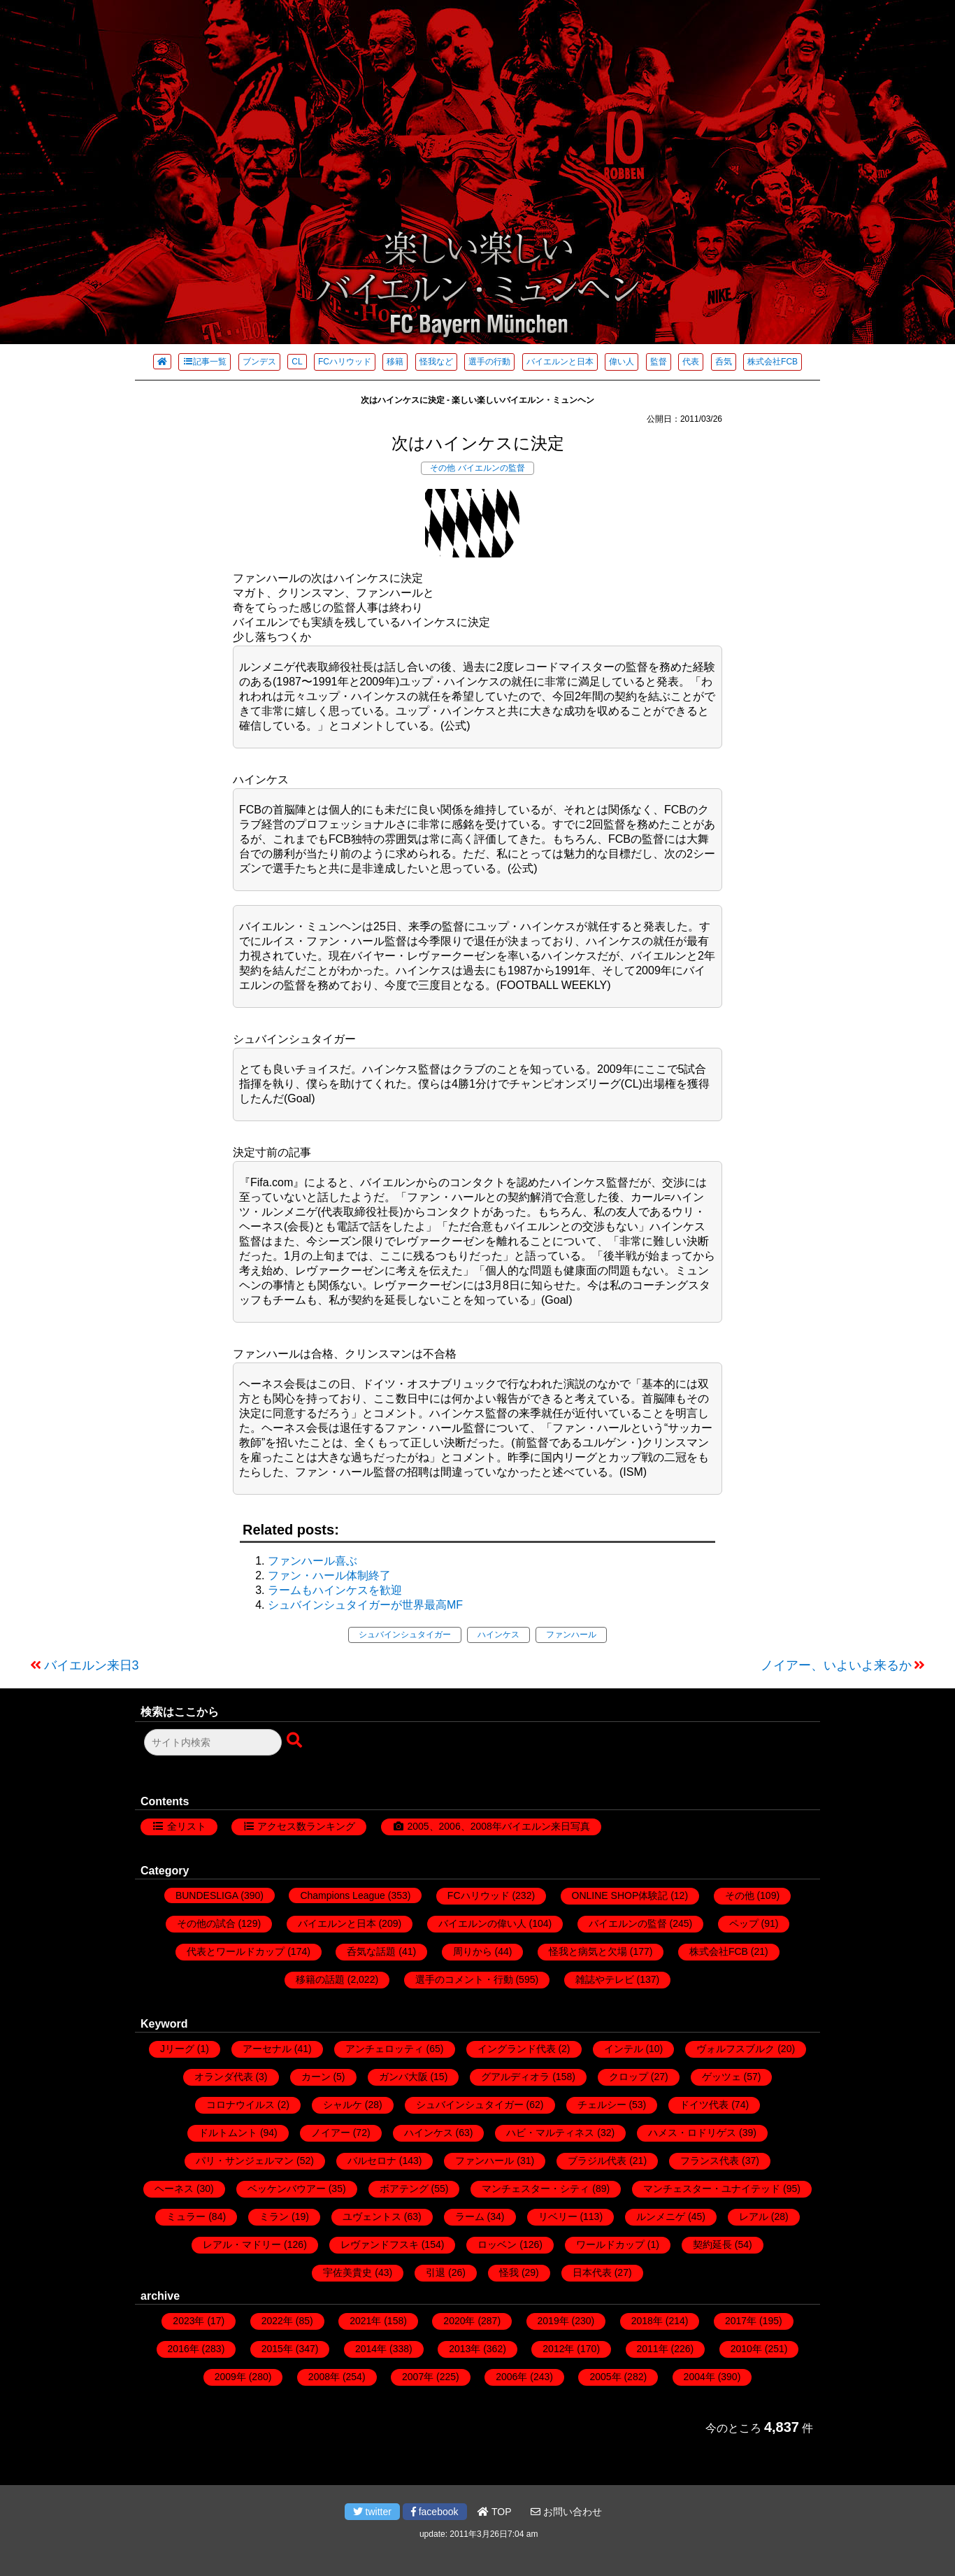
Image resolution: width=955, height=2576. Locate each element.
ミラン (274, 2216)
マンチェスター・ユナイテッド (711, 2188)
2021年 (365, 2320)
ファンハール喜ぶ (312, 1561)
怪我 (509, 2272)
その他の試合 (206, 1923)
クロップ (628, 2076)
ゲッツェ (721, 2076)
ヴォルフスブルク (735, 2048)
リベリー (557, 2216)
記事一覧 (204, 362)
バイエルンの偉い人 (482, 1923)
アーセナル (267, 2048)
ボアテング (404, 2188)
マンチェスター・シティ (535, 2188)
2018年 (647, 2320)
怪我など (436, 362)
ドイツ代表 (704, 2104)
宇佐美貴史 (347, 2272)
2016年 (183, 2348)
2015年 (277, 2348)
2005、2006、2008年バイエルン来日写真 (498, 1826)
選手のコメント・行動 (464, 1979)
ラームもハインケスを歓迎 (335, 1590)
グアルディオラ (515, 2076)
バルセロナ (371, 2160)
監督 (658, 362)
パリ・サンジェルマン (245, 2160)
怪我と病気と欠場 (588, 1951)
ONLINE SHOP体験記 (620, 1895)
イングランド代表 (517, 2048)
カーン (316, 2076)
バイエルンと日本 (560, 362)
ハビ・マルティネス (550, 2132)
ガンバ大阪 (403, 2076)
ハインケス (498, 1634)
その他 (442, 468)
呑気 (723, 362)
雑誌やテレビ (604, 1979)
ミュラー (186, 2216)
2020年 (459, 2320)
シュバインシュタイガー (405, 1634)
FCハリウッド (344, 362)
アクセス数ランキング (306, 1826)
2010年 (746, 2348)
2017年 (740, 2320)
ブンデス (259, 362)
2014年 (371, 2348)
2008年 (324, 2376)
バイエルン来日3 (91, 1665)
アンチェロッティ (384, 2048)
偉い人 (621, 362)
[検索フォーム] (213, 1742)
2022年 (277, 2320)
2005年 (605, 2376)
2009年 (230, 2376)
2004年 (699, 2376)
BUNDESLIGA (206, 1895)
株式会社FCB (772, 362)
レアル (753, 2216)
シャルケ (342, 2104)
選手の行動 (489, 362)
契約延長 (712, 2244)
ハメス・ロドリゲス (692, 2132)
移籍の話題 (320, 1979)
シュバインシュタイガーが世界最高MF (365, 1605)
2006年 (511, 2376)
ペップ (744, 1923)
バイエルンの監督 (491, 468)
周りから (472, 1951)
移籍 (395, 362)
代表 (690, 362)
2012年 (558, 2348)
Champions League (342, 1895)
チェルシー (601, 2104)
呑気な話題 (371, 1951)
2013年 (464, 2348)
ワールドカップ (610, 2244)
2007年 (417, 2376)
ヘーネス (174, 2188)
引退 (435, 2272)
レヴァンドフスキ (379, 2244)
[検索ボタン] (296, 1741)
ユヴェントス (372, 2216)
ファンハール (571, 1634)
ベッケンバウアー (286, 2188)
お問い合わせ (566, 2511)
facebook (435, 2511)
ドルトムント (228, 2132)
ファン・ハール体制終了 (329, 1575)
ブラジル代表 (597, 2160)
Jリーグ (177, 2048)
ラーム (469, 2216)
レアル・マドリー (242, 2244)
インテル (623, 2048)
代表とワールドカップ (236, 1951)
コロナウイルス (240, 2104)
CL (297, 362)
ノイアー (330, 2132)
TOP (494, 2511)
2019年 (553, 2320)
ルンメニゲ (660, 2216)
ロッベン (497, 2244)
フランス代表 (709, 2160)
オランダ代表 (223, 2076)
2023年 (188, 2320)
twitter (372, 2511)
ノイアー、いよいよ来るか (836, 1665)
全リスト (186, 1826)
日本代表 (592, 2272)
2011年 (652, 2348)
